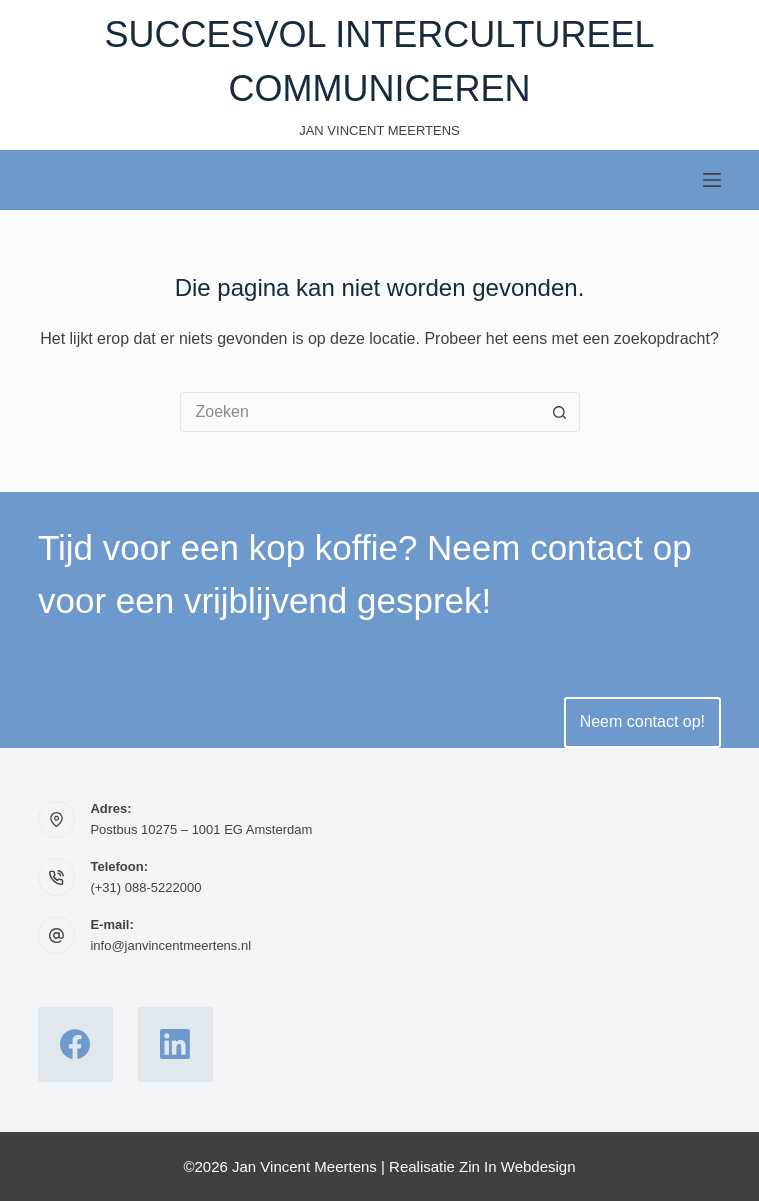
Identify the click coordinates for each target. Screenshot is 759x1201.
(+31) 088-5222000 (145, 887)
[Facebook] (75, 1044)
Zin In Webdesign (517, 1166)
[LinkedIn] (175, 1044)
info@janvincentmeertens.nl (170, 945)
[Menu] (712, 180)
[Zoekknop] (560, 412)
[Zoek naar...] (360, 412)
